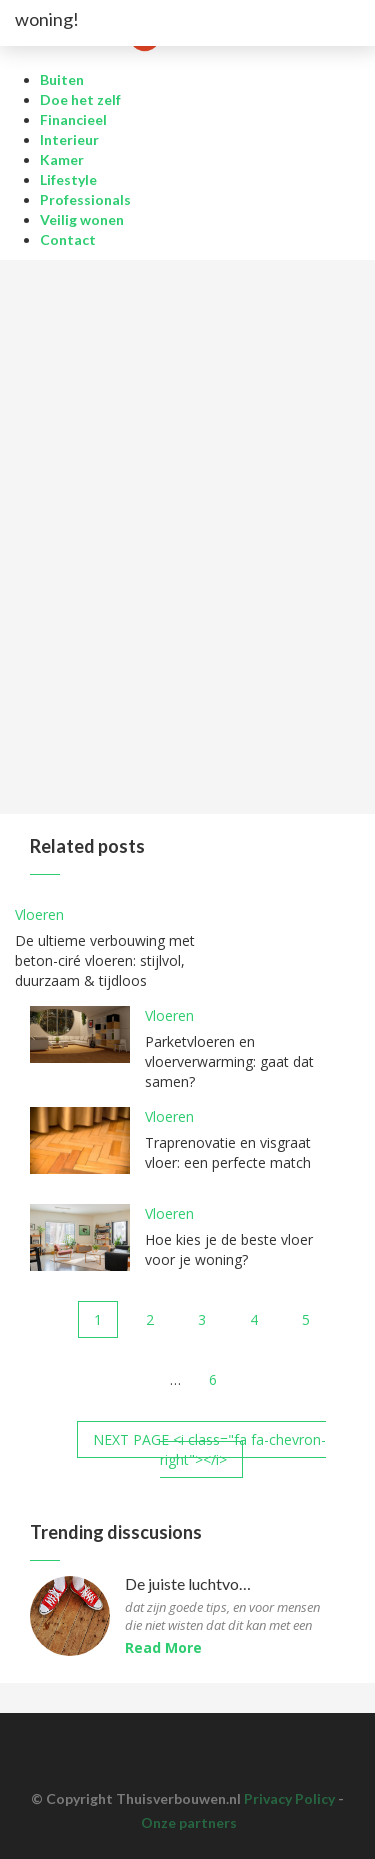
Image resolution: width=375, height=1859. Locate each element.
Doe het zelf (80, 99)
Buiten (62, 79)
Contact (68, 239)
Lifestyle (68, 179)
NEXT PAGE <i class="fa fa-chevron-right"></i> (209, 1449)
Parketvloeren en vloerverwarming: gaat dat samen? (229, 1061)
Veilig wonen (82, 219)
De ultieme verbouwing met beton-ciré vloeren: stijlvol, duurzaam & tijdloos (105, 960)
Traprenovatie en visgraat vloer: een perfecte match (228, 1152)
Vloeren (39, 914)
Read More (163, 1647)
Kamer (62, 159)
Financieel (73, 119)
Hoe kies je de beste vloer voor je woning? (229, 1249)
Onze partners (189, 1822)
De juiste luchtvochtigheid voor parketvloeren (190, 1584)
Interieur (69, 139)
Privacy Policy (289, 1798)
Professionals (85, 199)
